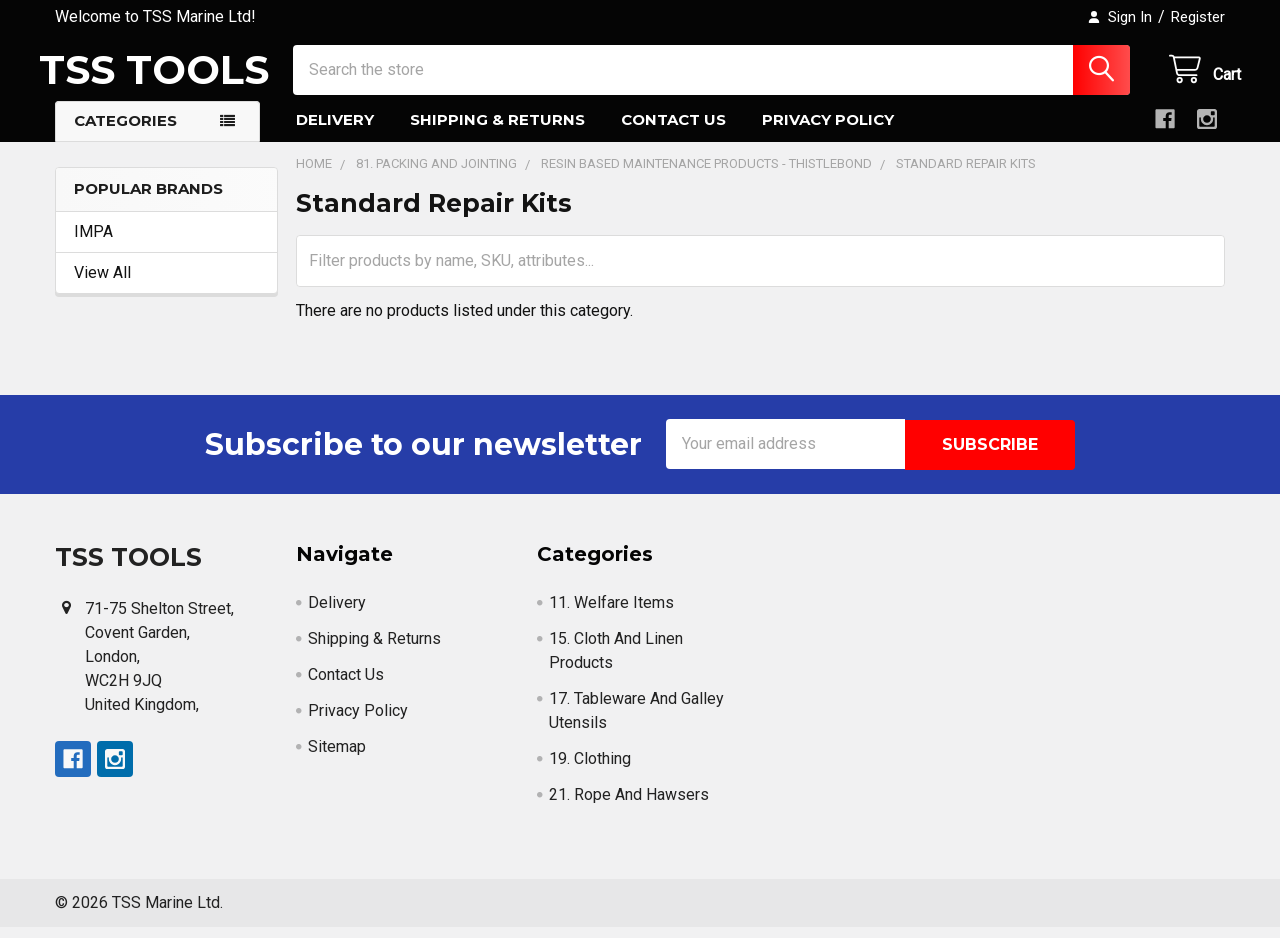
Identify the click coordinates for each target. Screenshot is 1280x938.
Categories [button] (125, 133)
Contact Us (673, 132)
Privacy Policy (828, 132)
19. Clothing (590, 769)
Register (1198, 17)
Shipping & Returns (497, 132)
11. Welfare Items (611, 613)
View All (102, 284)
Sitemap (337, 757)
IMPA (93, 243)
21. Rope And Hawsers (629, 805)
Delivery (335, 132)
